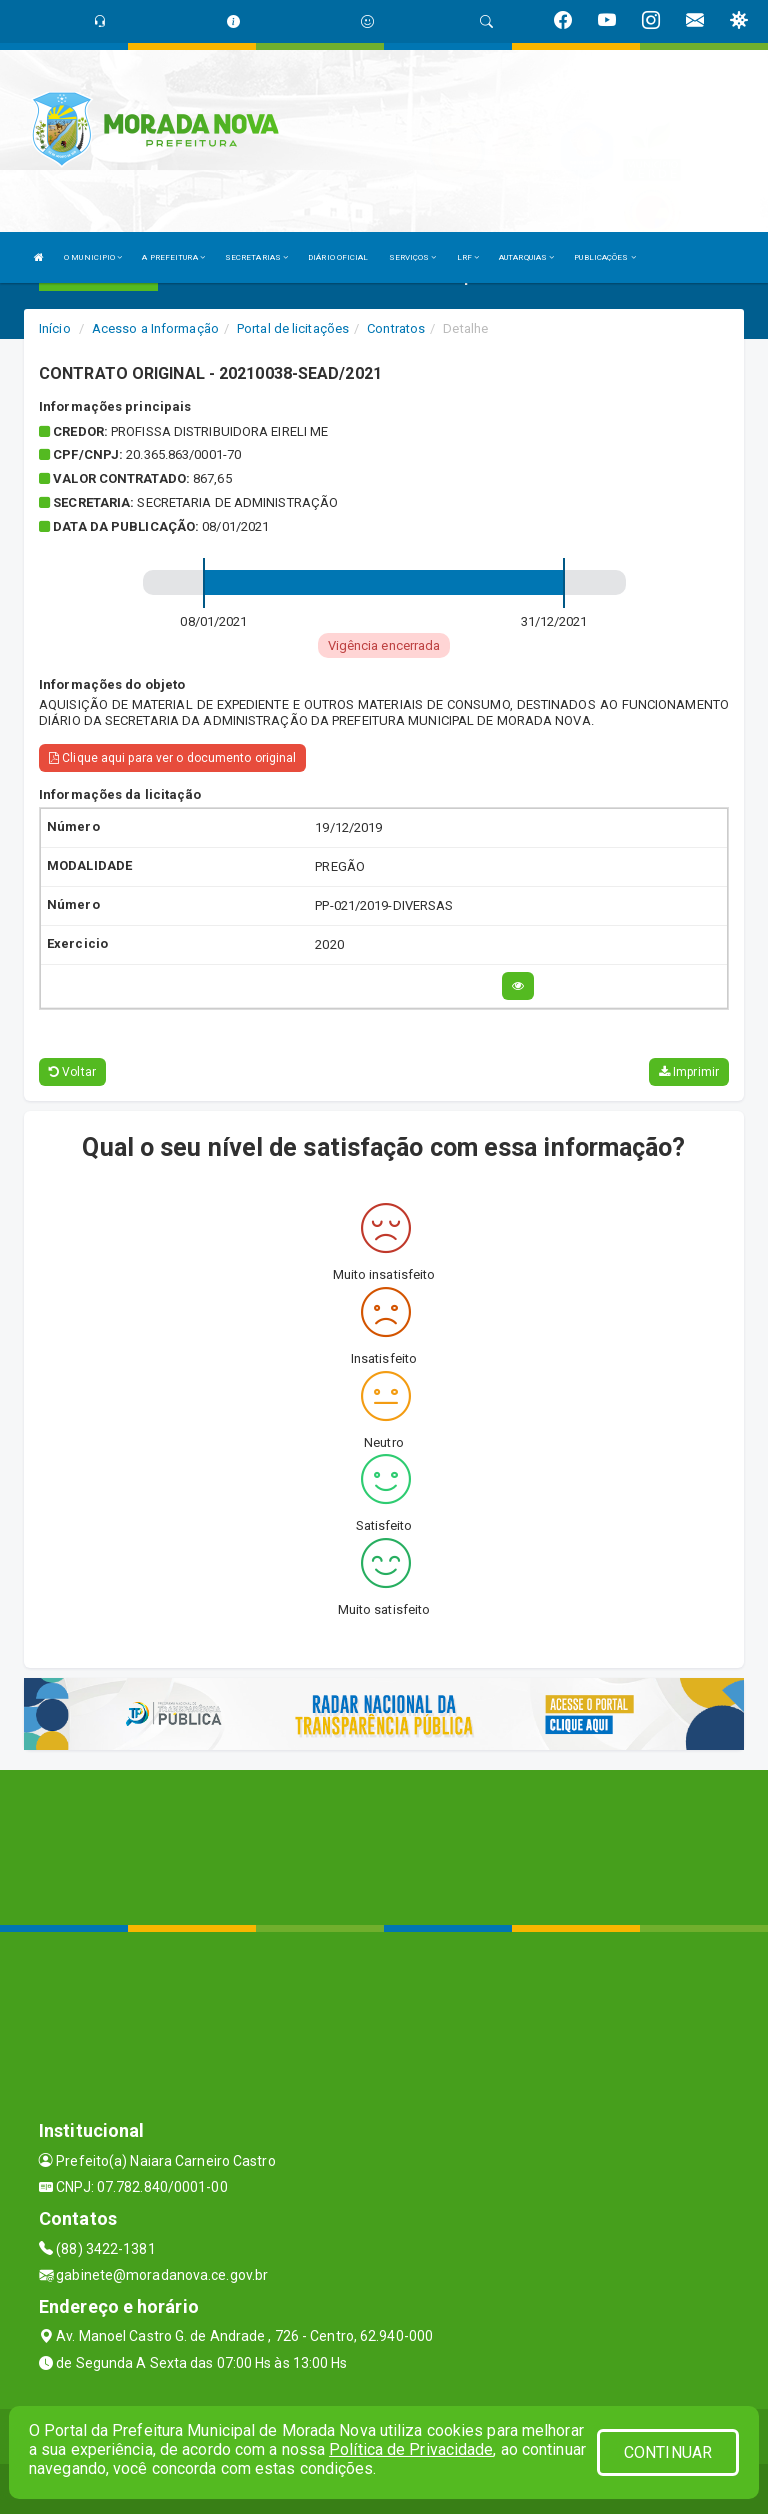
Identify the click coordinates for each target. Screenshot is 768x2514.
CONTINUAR (668, 2452)
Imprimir (689, 1072)
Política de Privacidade (411, 2449)
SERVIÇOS (413, 257)
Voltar (72, 1072)
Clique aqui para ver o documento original (172, 758)
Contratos (396, 328)
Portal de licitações (293, 328)
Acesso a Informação (155, 328)
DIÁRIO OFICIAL (338, 257)
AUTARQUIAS (526, 257)
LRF (468, 257)
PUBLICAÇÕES (604, 257)
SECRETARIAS (256, 257)
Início (55, 328)
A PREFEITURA (173, 257)
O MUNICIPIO (93, 257)
